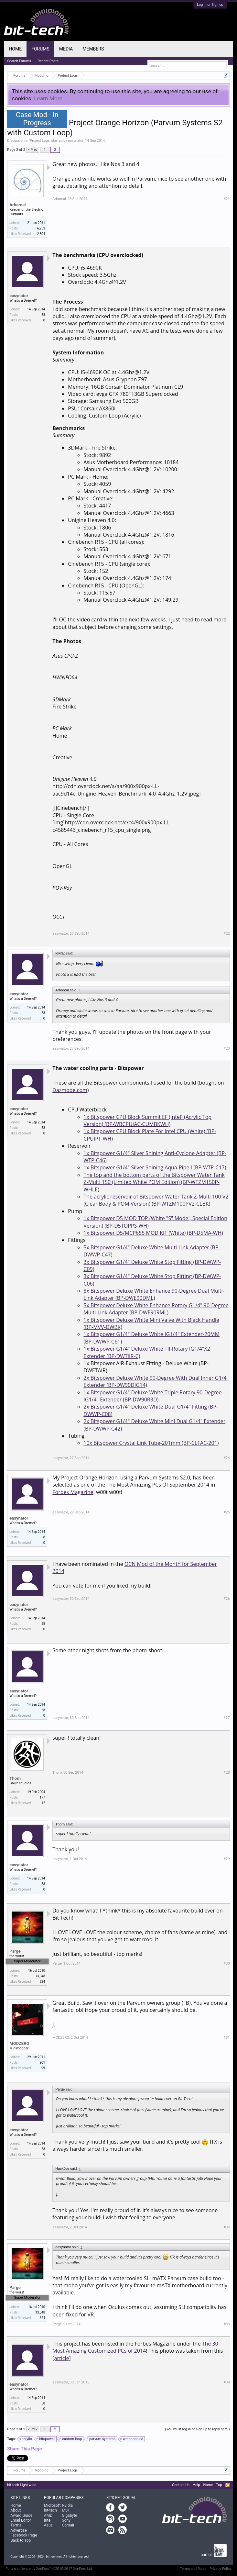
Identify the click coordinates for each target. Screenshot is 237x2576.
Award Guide (21, 2515)
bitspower (46, 2439)
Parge (14, 1951)
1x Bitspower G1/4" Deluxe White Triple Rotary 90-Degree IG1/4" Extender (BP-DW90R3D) (152, 1396)
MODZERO (19, 2043)
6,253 (41, 228)
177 (42, 1797)
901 (42, 2062)
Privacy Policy (221, 2569)
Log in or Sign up (210, 5)
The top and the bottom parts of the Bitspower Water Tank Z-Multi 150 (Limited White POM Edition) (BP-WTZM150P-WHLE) (153, 1182)
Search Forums (19, 61)
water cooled (132, 2439)
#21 (227, 199)
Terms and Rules (193, 2569)
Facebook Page (23, 2535)
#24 (227, 1458)
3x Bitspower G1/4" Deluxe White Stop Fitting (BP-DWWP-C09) (152, 1265)
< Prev (33, 150)
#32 (227, 2227)
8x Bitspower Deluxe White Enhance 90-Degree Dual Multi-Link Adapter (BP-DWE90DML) (153, 1294)
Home (15, 48)
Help (196, 2485)
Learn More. (49, 98)
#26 (227, 1599)
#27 (227, 1718)
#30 (227, 1963)
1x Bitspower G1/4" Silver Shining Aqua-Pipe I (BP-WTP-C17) (154, 1167)
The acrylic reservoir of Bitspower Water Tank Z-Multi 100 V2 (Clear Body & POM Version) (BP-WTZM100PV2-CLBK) (155, 1200)
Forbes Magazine (72, 1492)
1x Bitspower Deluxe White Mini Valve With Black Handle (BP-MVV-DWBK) (151, 1323)
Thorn (15, 1778)
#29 (227, 1859)
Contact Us (180, 2485)
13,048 (40, 1976)
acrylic (26, 2439)
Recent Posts (48, 61)
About (15, 2510)
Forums (40, 48)
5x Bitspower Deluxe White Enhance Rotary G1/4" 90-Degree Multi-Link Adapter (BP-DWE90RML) (156, 1309)
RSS (227, 2485)
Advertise (18, 2530)
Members (93, 48)
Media (66, 48)
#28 (227, 1772)
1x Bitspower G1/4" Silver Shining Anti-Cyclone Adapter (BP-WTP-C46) (154, 1157)
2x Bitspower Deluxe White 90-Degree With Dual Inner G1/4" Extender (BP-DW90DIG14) (156, 1381)
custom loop (71, 2439)
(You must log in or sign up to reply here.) (197, 2429)
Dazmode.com (69, 1090)
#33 (227, 2324)
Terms (15, 2525)
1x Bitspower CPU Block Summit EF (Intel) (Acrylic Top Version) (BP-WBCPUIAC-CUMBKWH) (147, 1120)
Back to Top (20, 2540)
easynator (75, 141)
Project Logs (39, 141)
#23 (227, 1048)
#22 (227, 933)
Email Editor (20, 2520)
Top (219, 2485)
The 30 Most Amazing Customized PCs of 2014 (135, 2347)
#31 (227, 2037)
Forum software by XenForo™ (49, 2569)
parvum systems (101, 2439)
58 (43, 315)
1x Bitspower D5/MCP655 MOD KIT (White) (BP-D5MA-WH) (153, 1232)
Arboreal (17, 204)
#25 (227, 1512)
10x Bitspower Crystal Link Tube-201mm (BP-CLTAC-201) (151, 1442)
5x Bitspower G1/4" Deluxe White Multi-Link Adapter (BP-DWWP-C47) (151, 1251)
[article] (61, 2358)
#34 (227, 2382)
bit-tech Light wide (21, 2485)
